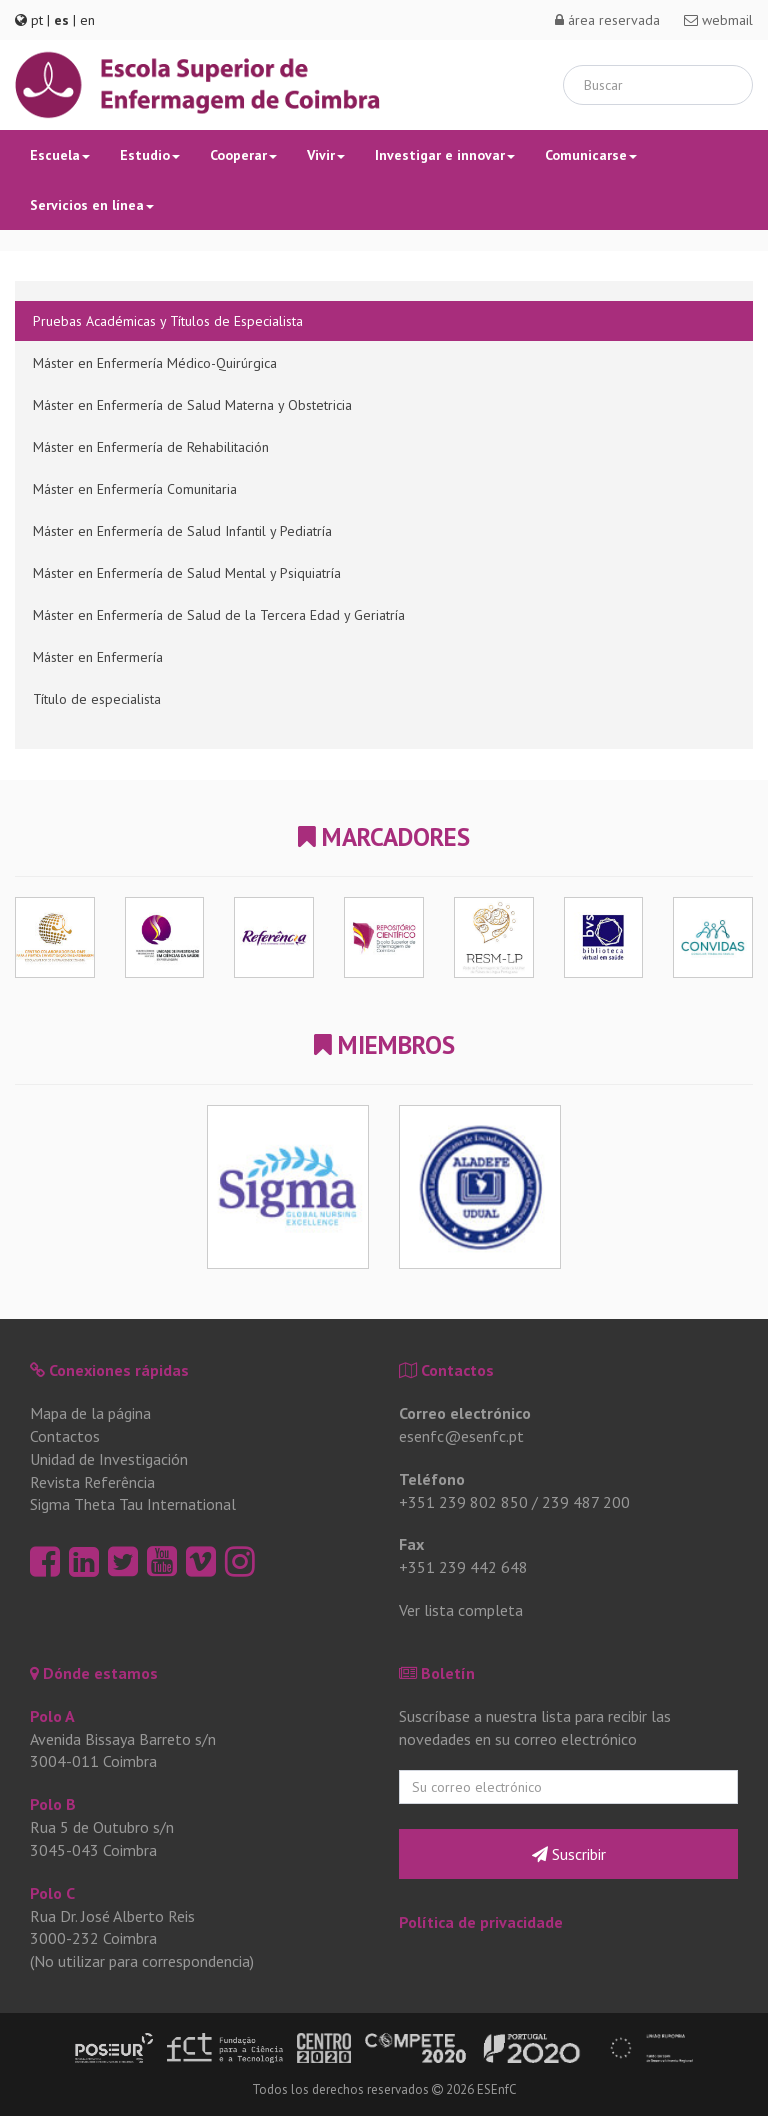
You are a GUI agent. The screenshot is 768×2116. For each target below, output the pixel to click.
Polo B (53, 1804)
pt (37, 20)
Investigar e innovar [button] (445, 155)
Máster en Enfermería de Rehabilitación (151, 447)
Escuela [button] (60, 155)
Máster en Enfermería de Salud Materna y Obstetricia (192, 405)
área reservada (607, 20)
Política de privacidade (481, 1922)
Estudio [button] (150, 155)
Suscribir (569, 1854)
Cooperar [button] (243, 155)
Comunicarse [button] (591, 155)
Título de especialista (97, 699)
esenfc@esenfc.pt (461, 1436)
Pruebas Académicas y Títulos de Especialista (168, 321)
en (87, 20)
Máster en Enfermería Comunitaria (135, 489)
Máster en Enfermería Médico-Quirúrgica (155, 363)
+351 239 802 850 (463, 1502)
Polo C (52, 1893)
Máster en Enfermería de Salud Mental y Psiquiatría (187, 573)
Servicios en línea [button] (92, 205)
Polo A (52, 1716)
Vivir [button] (326, 155)
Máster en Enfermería (98, 657)
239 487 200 (586, 1502)
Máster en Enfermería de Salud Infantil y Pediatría (182, 531)
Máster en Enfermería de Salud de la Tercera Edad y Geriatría (219, 615)
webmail (718, 20)
